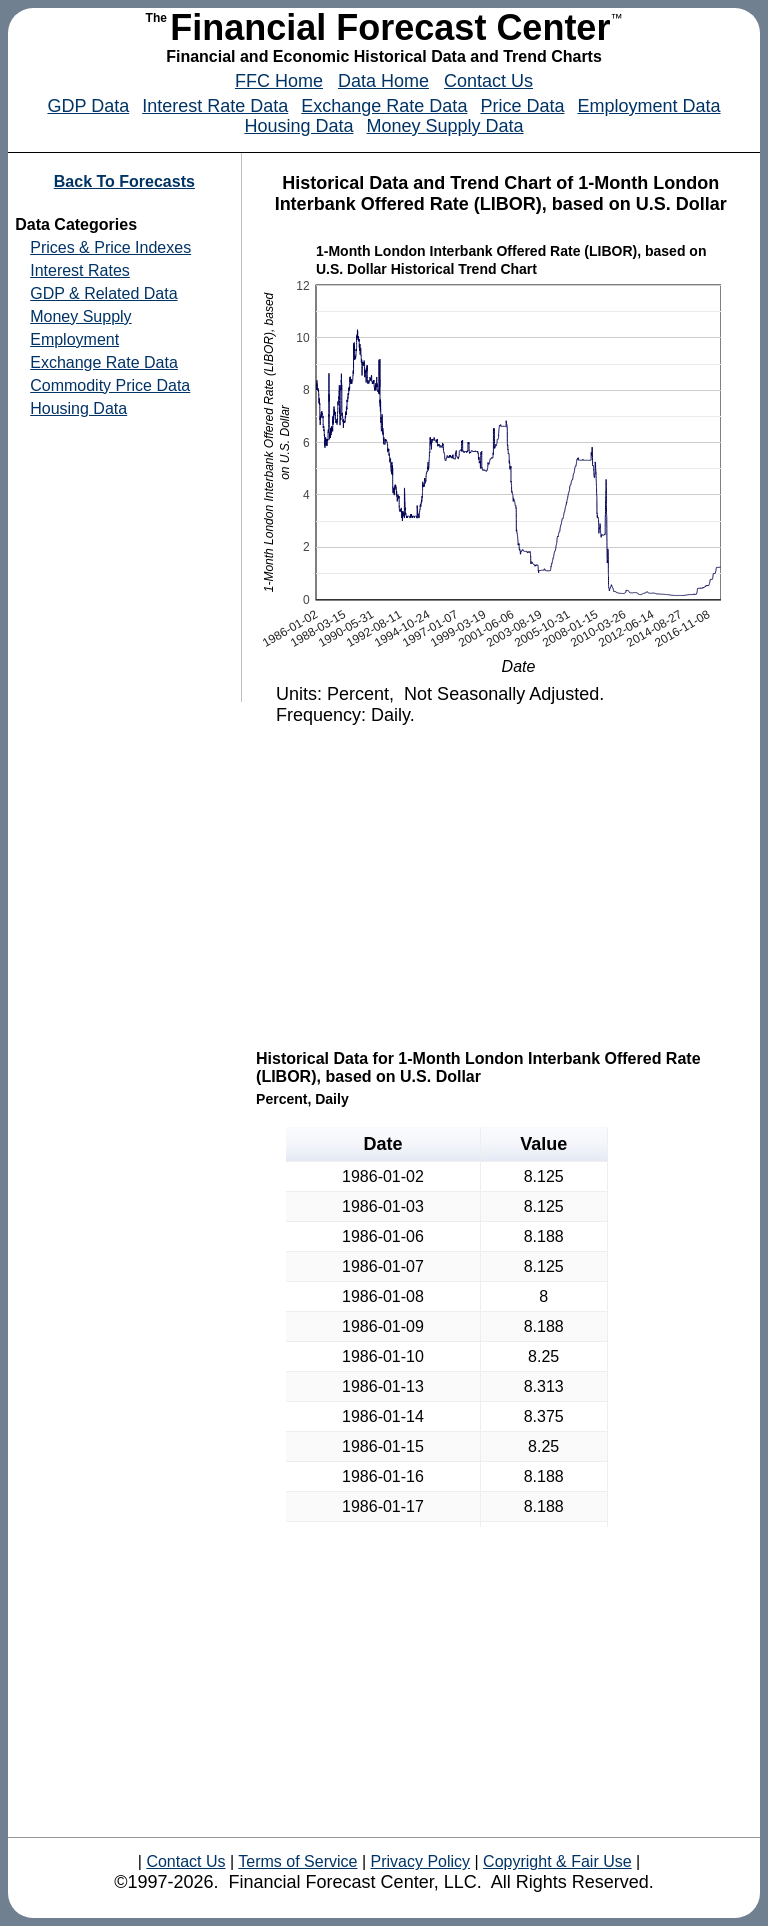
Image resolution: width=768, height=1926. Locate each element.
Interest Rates (80, 270)
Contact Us (488, 81)
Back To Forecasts (124, 181)
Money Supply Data (445, 126)
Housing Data (298, 126)
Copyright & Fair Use (557, 1861)
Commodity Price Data (110, 385)
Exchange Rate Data (384, 106)
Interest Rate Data (215, 106)
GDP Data (88, 106)
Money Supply (80, 316)
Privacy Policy (420, 1861)
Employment (74, 339)
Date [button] (382, 1144)
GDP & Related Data (103, 293)
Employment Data (648, 106)
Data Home (383, 81)
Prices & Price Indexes (110, 247)
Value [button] (543, 1144)
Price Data (522, 106)
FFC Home (279, 81)
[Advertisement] (503, 886)
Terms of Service (297, 1861)
